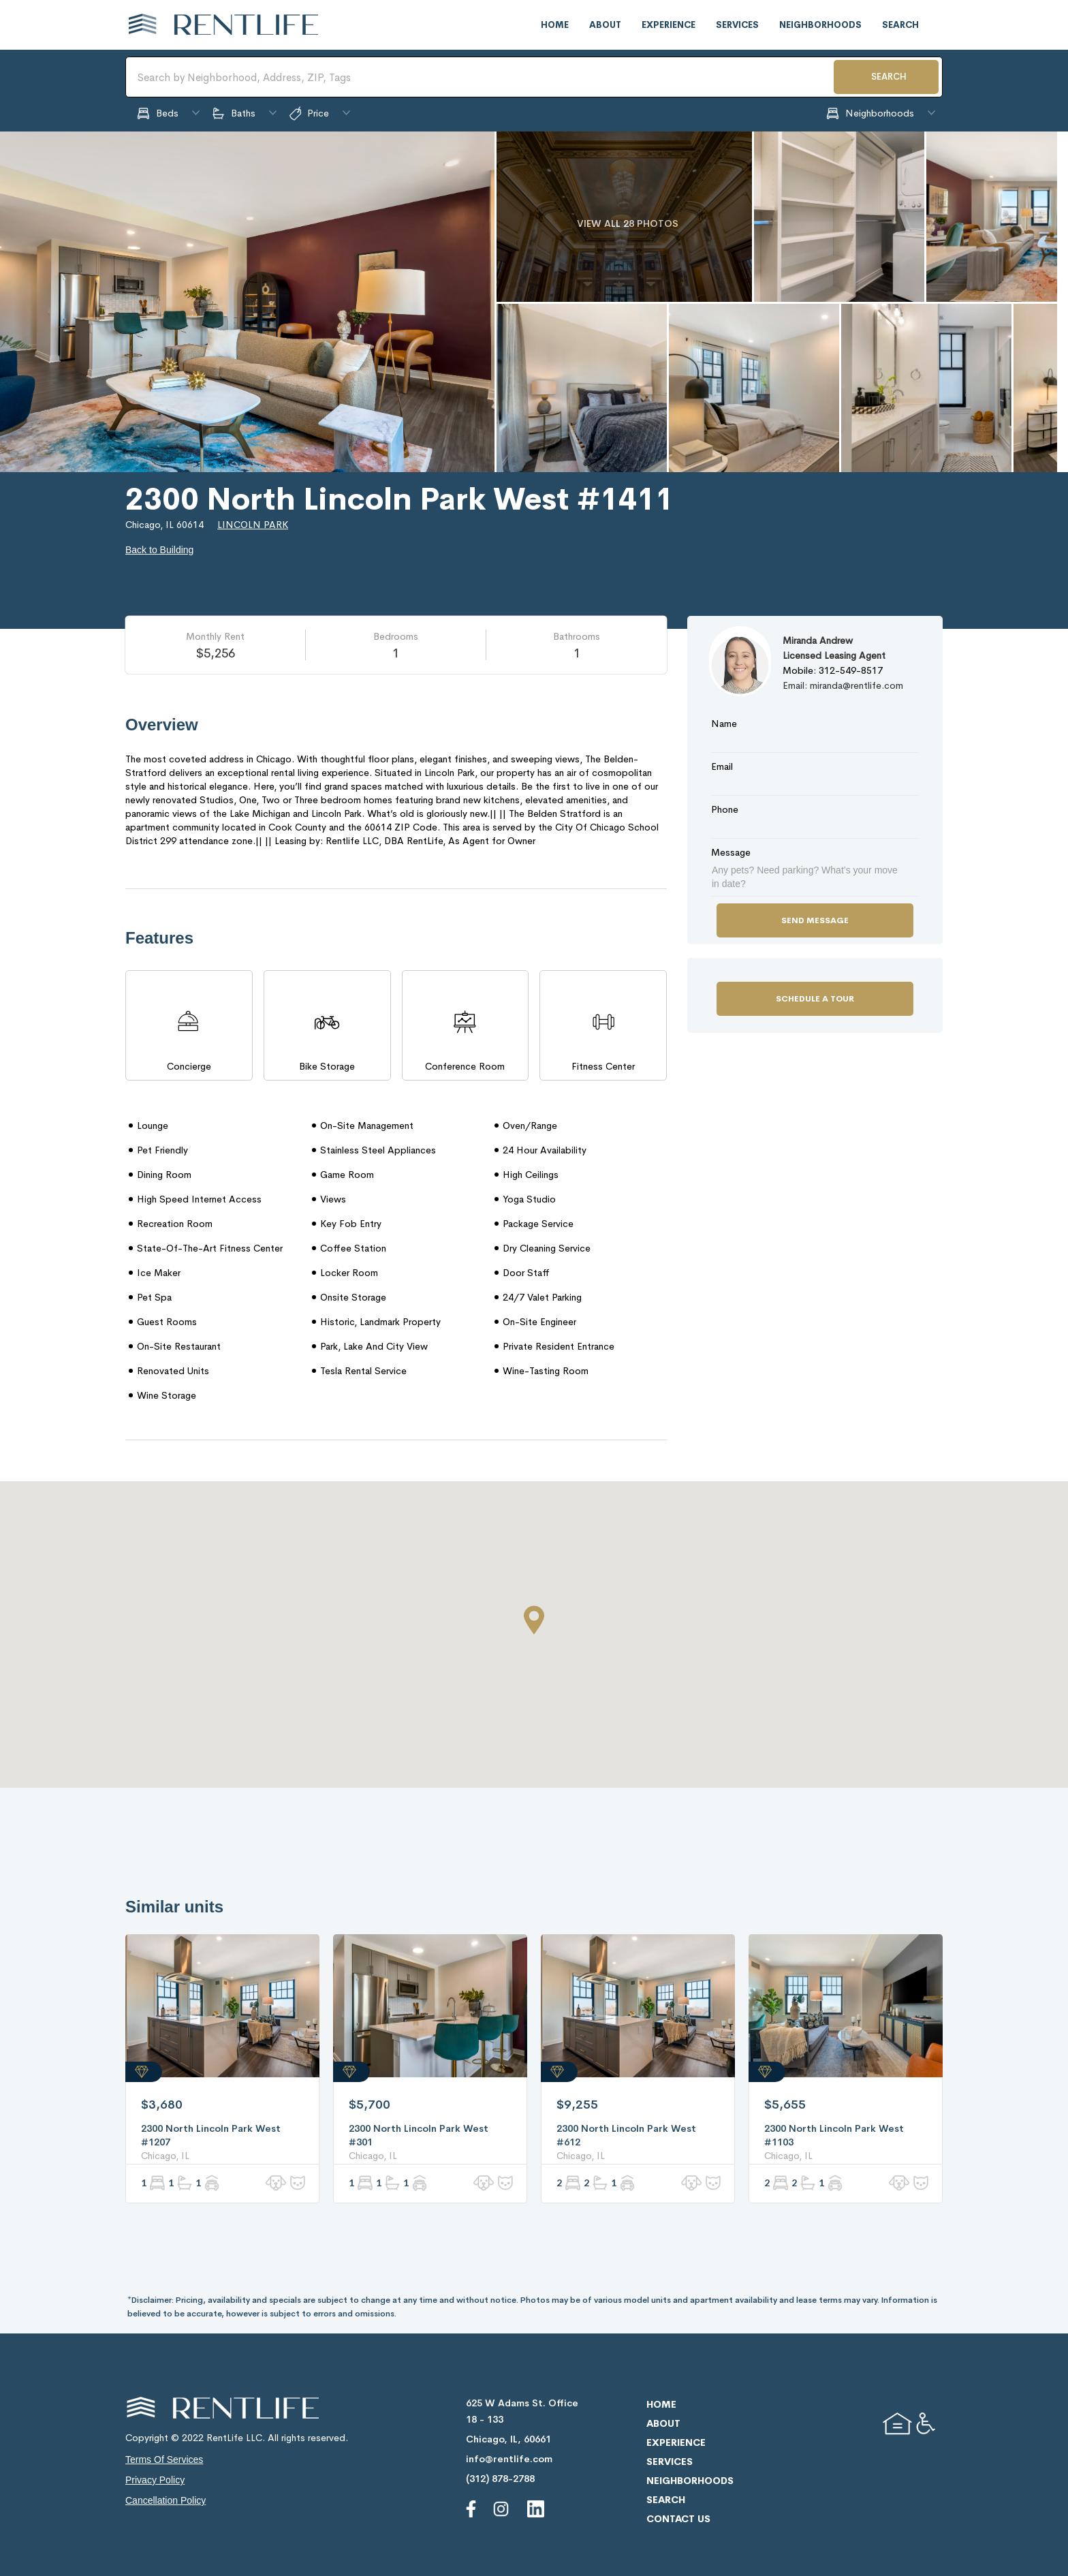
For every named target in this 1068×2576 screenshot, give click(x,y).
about (605, 25)
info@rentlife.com (509, 2459)
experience (668, 25)
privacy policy (155, 2479)
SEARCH (889, 76)
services (737, 25)
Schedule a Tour (815, 998)
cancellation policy (165, 2500)
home (555, 25)
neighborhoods (820, 25)
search (900, 25)
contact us (678, 2519)
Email (722, 766)
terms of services (164, 2459)
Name (724, 723)
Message (731, 852)
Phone (724, 809)
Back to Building (159, 549)
